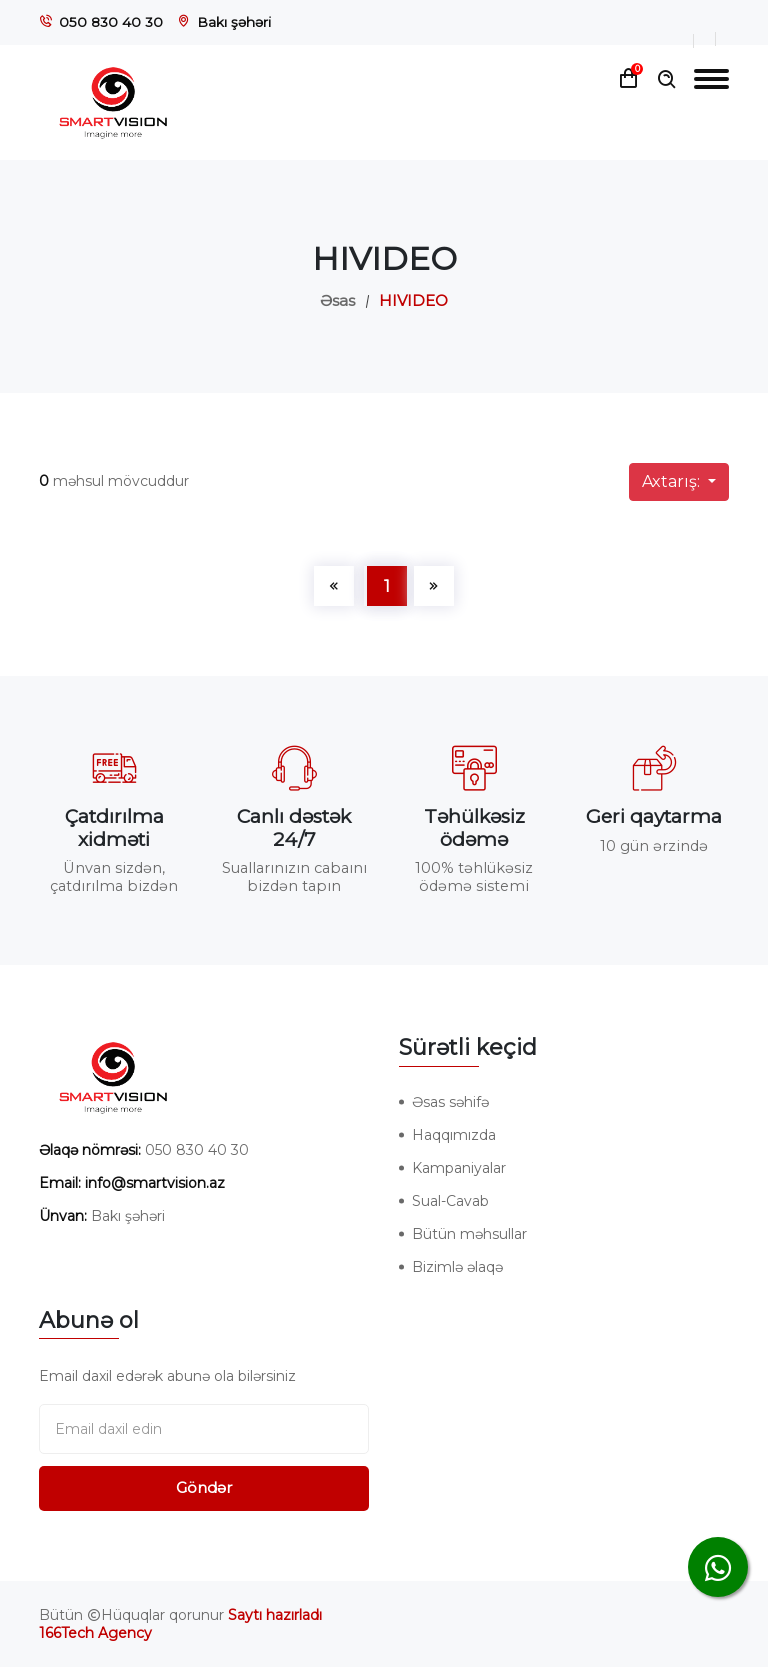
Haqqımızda (454, 1135)
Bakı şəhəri (234, 22)
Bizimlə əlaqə (457, 1267)
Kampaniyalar (459, 1168)
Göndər (204, 1487)
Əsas (337, 300)
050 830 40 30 (111, 22)
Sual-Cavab (450, 1201)
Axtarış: (673, 481)
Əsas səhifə (450, 1102)
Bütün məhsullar (469, 1234)
